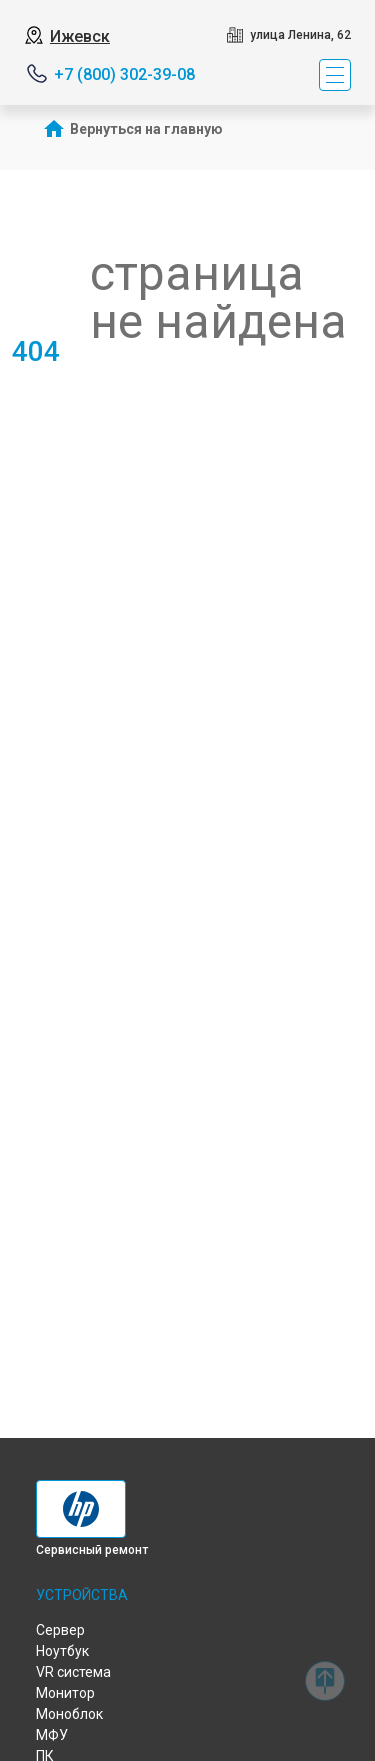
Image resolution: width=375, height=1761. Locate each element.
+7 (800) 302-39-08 (124, 74)
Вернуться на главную (146, 129)
